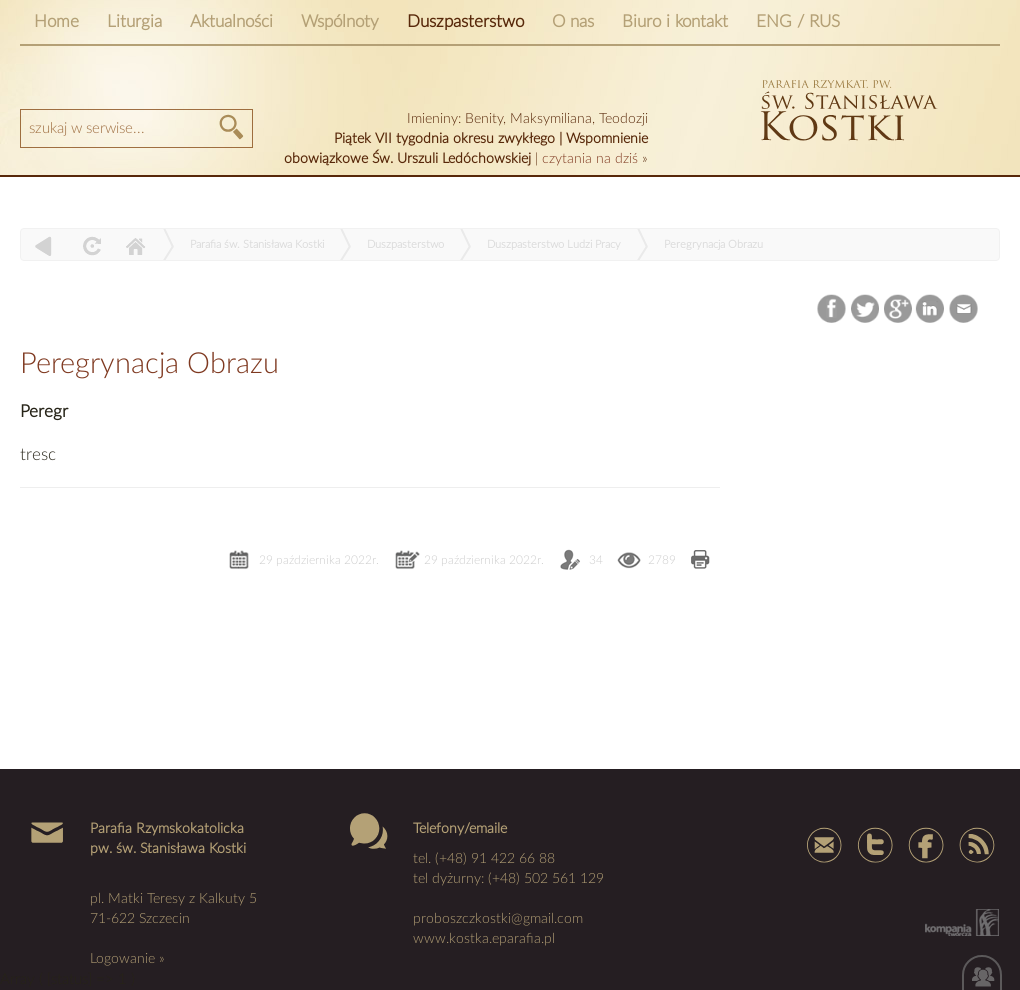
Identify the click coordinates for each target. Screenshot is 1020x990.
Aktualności (231, 21)
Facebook (833, 309)
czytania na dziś (590, 159)
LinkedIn (931, 309)
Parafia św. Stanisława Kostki (257, 244)
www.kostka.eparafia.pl (484, 939)
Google (898, 309)
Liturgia (134, 21)
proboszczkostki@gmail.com (498, 919)
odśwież (89, 245)
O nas (573, 21)
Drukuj (700, 561)
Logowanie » (127, 959)
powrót (43, 245)
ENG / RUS (798, 21)
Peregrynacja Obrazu (713, 244)
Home (56, 21)
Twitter (865, 309)
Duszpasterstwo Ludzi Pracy (554, 244)
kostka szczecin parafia (846, 107)
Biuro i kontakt (675, 21)
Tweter (875, 844)
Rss (975, 844)
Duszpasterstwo (465, 21)
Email (964, 309)
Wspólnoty (340, 21)
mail (825, 844)
